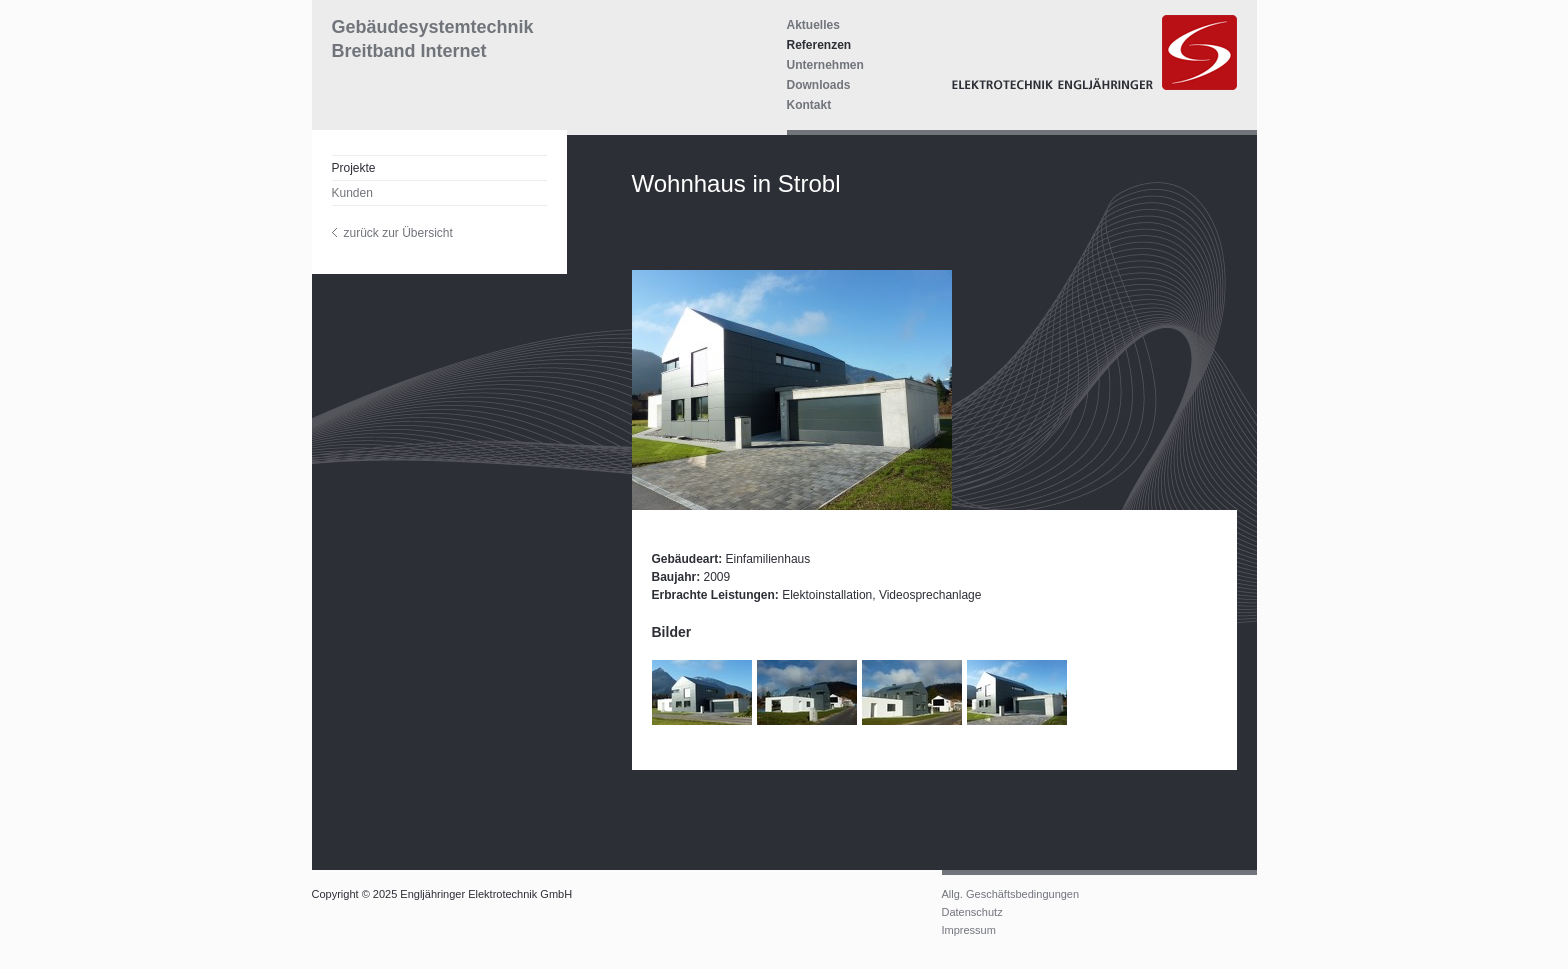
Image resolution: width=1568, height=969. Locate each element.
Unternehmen (825, 65)
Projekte (354, 168)
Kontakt (809, 105)
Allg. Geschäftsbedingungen (1011, 894)
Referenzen (819, 45)
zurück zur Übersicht (398, 233)
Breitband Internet (409, 51)
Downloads (819, 85)
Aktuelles (813, 25)
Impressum (969, 930)
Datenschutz (972, 912)
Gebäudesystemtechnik (433, 27)
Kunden (352, 193)
